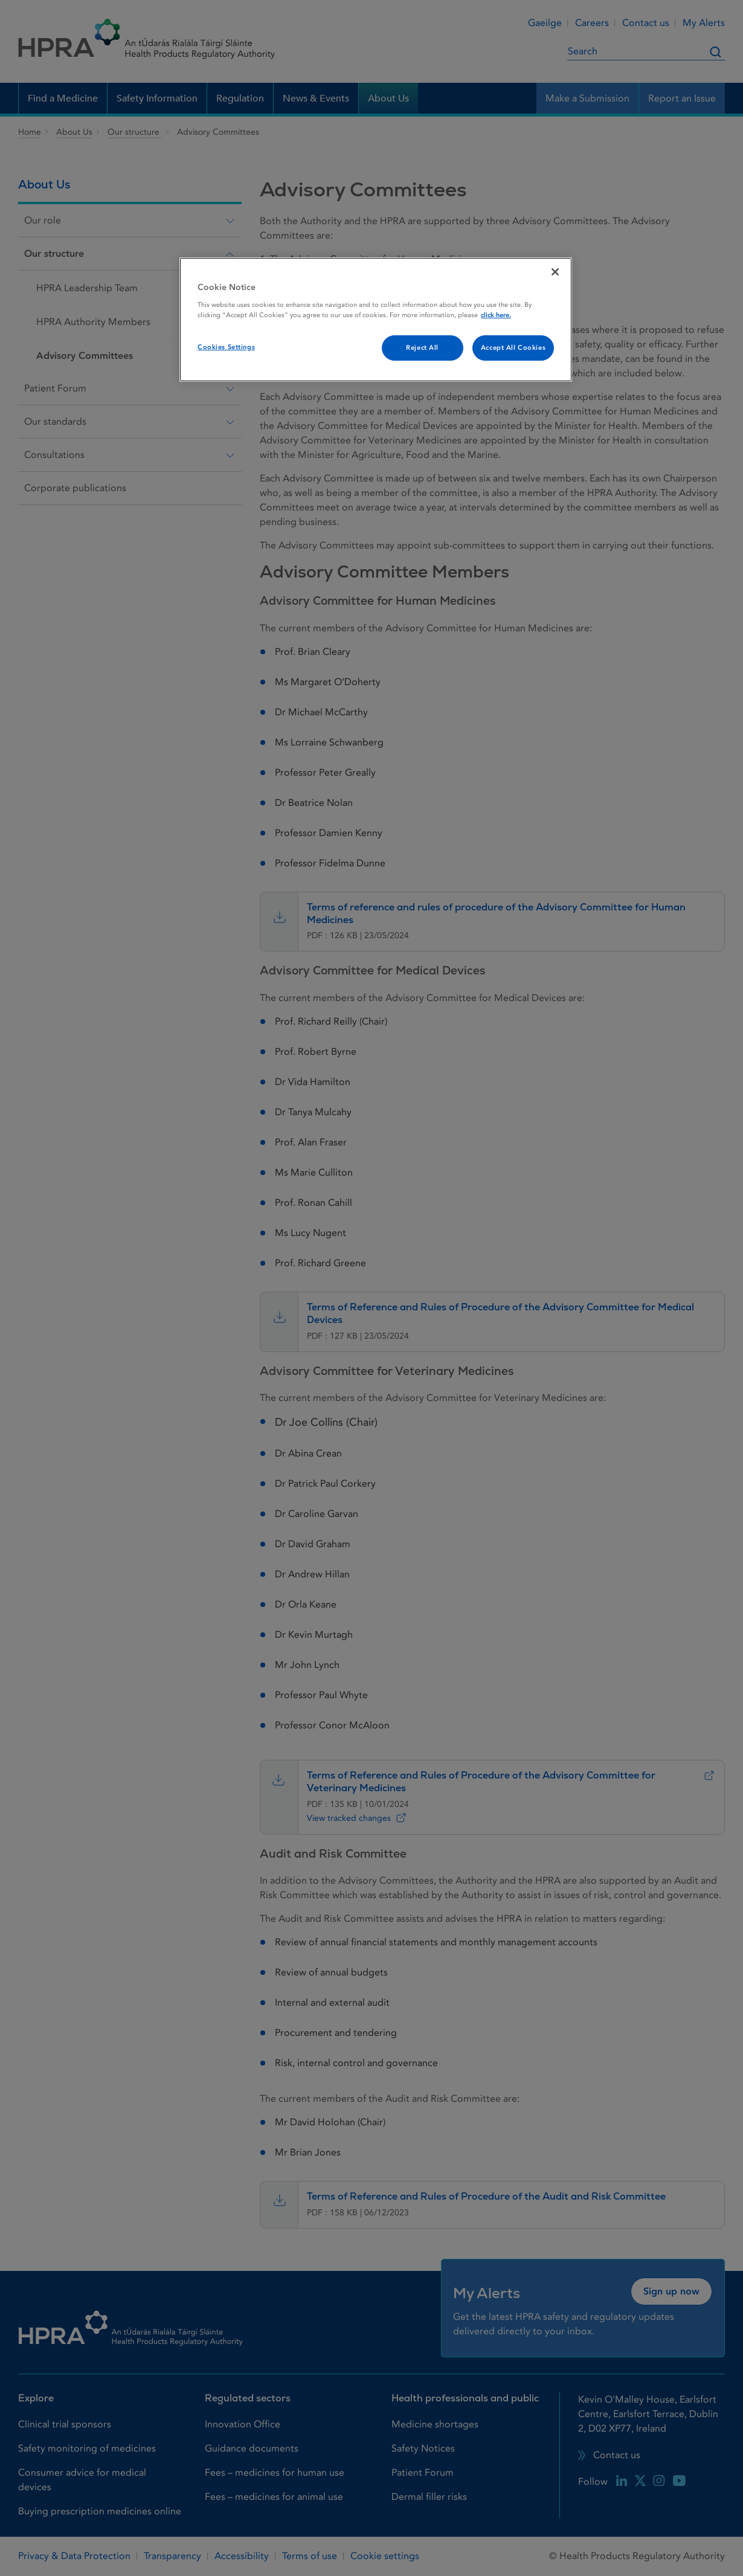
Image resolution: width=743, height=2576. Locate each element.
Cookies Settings (226, 347)
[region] (375, 319)
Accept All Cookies (513, 348)
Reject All (422, 348)
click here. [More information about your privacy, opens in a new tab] (496, 315)
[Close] (555, 272)
